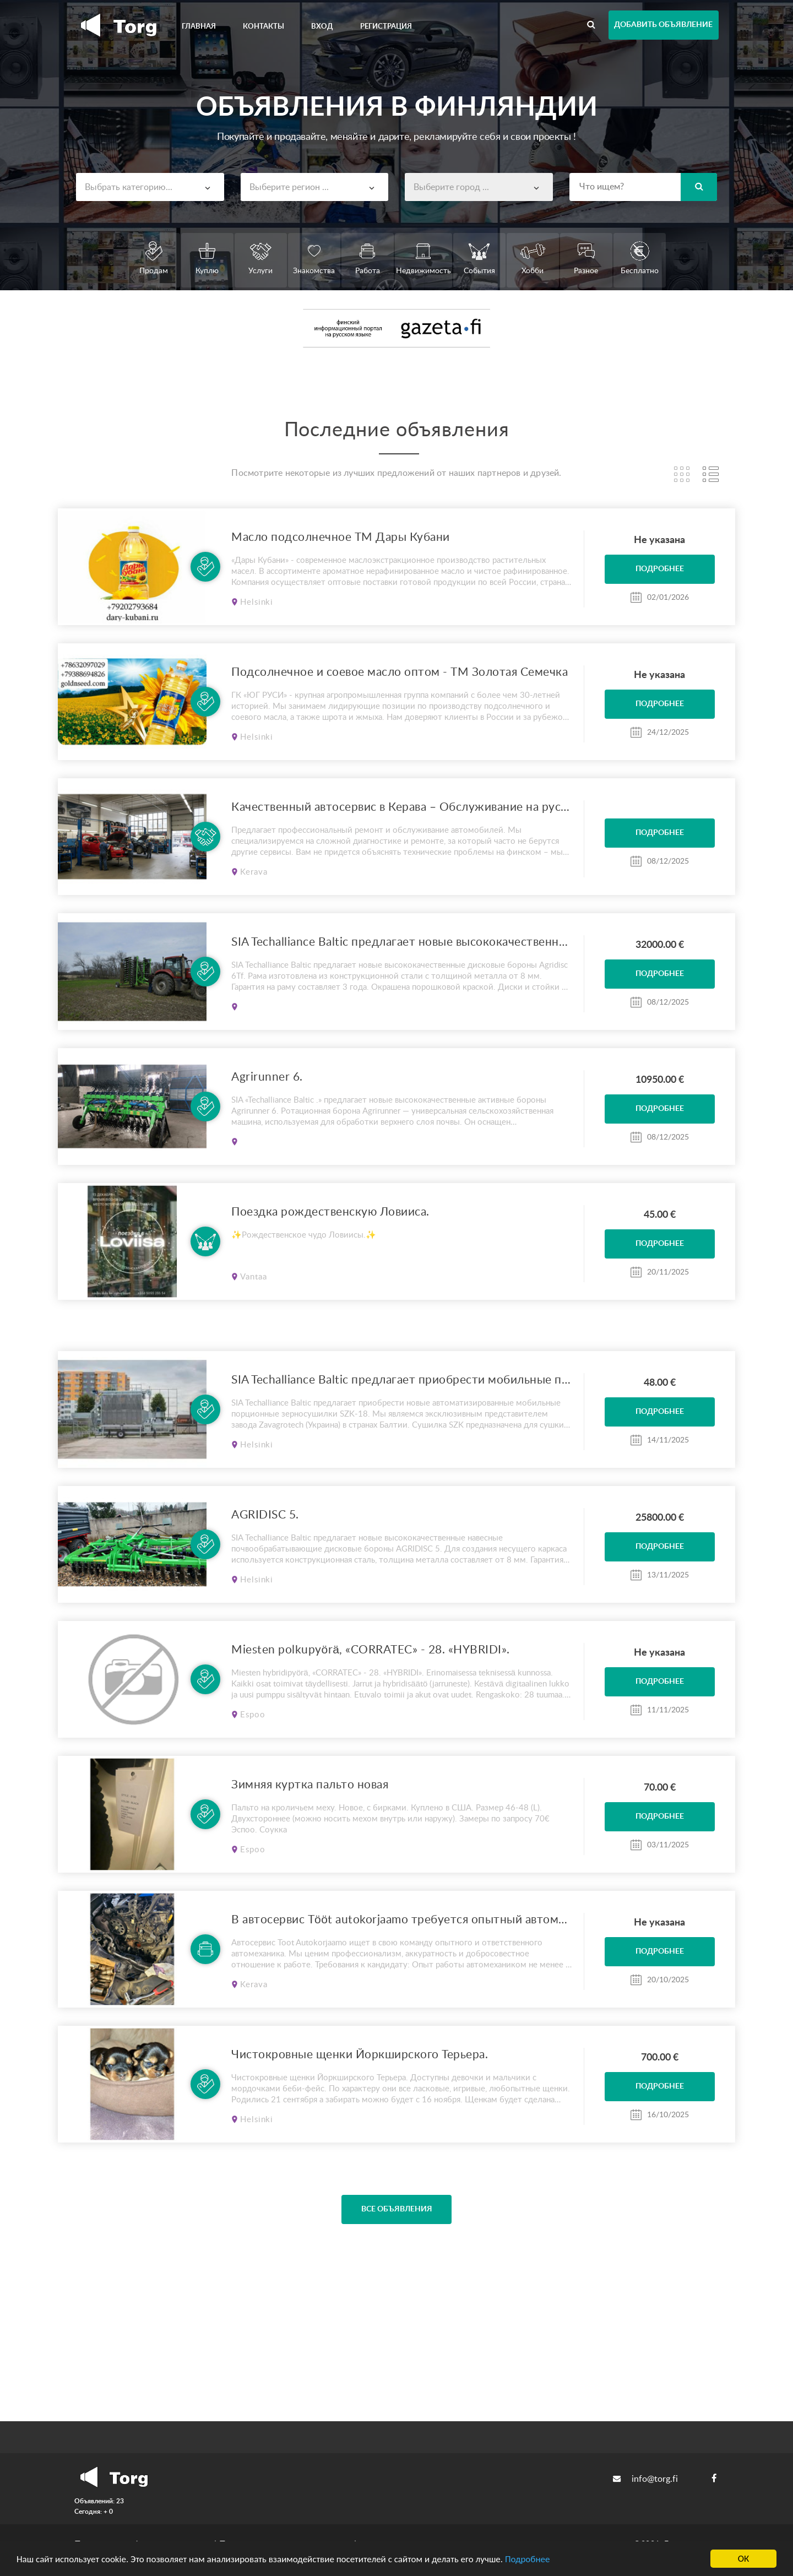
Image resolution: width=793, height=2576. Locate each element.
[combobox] (150, 187)
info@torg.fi (645, 2479)
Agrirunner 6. (267, 1077)
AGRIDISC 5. (265, 1515)
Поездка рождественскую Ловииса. (330, 1212)
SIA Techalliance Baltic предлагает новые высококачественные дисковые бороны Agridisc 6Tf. (402, 942)
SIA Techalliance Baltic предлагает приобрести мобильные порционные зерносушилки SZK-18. (402, 1380)
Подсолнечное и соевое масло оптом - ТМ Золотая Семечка (399, 672)
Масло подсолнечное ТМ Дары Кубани (340, 537)
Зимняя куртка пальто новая (309, 1785)
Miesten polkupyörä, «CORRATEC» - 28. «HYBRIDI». (370, 1650)
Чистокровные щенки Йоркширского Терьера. (359, 2054)
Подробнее (527, 2559)
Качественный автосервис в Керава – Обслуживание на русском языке (402, 807)
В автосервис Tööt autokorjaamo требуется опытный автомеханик (402, 1920)
